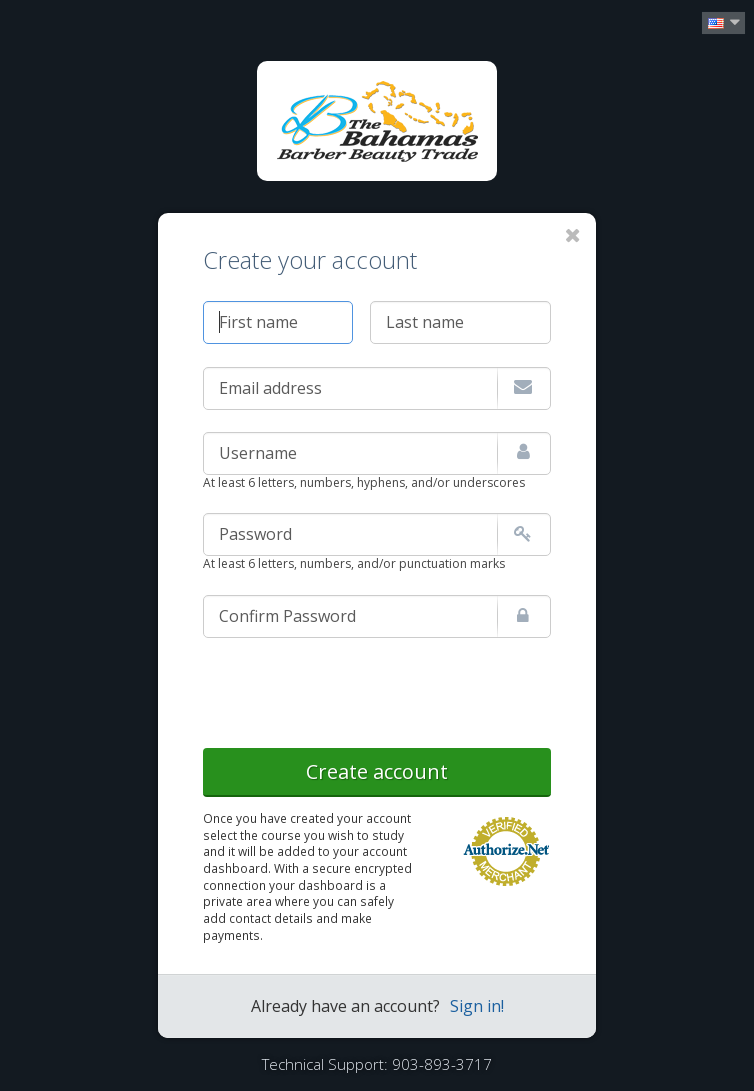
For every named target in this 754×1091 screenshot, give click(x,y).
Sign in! (477, 1006)
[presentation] (355, 689)
